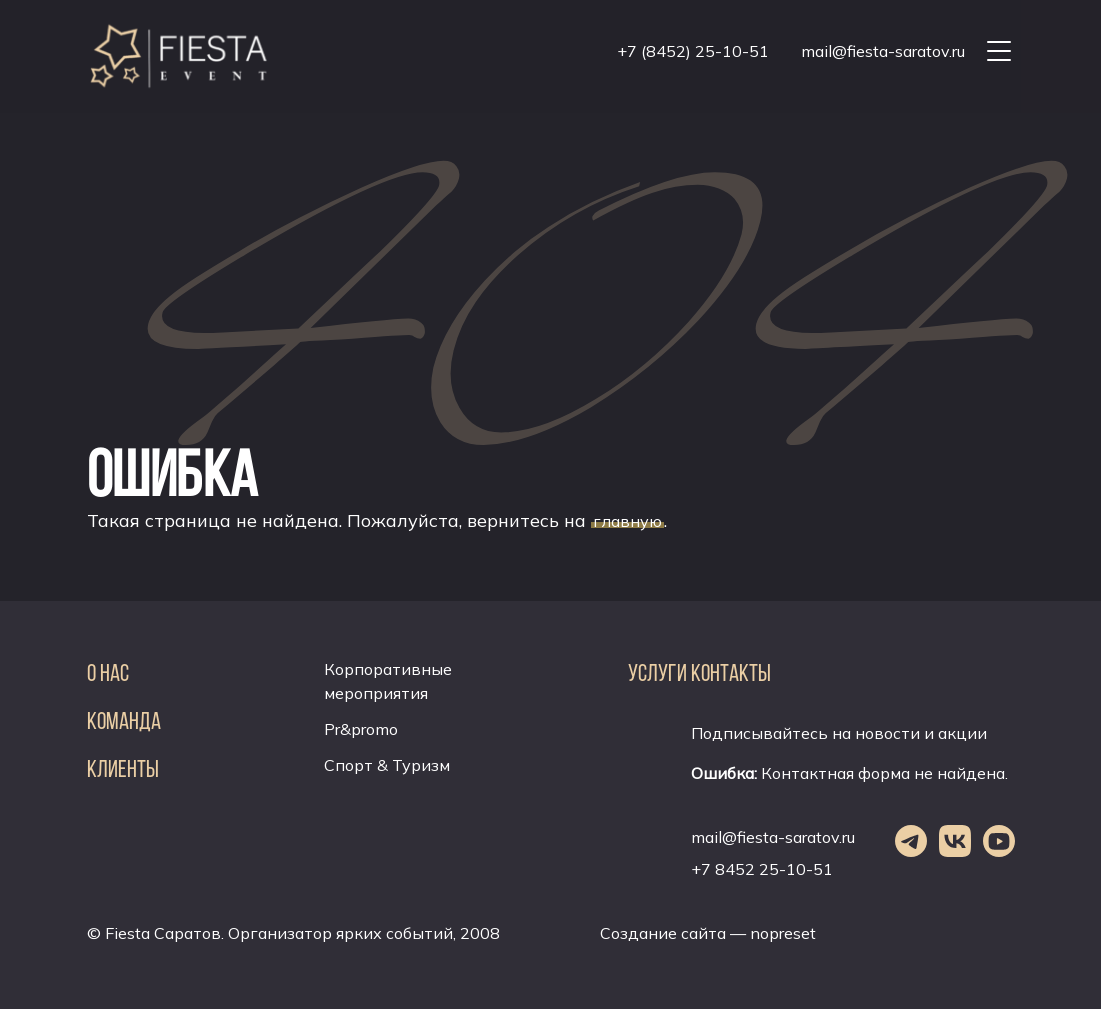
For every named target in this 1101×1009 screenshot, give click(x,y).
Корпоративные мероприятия (388, 681)
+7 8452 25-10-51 (762, 869)
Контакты (731, 672)
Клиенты (123, 768)
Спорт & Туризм (387, 765)
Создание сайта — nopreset (708, 933)
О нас (108, 672)
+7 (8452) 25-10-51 (693, 51)
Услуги (657, 672)
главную (627, 521)
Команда (124, 720)
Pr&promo (361, 729)
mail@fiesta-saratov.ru (883, 51)
